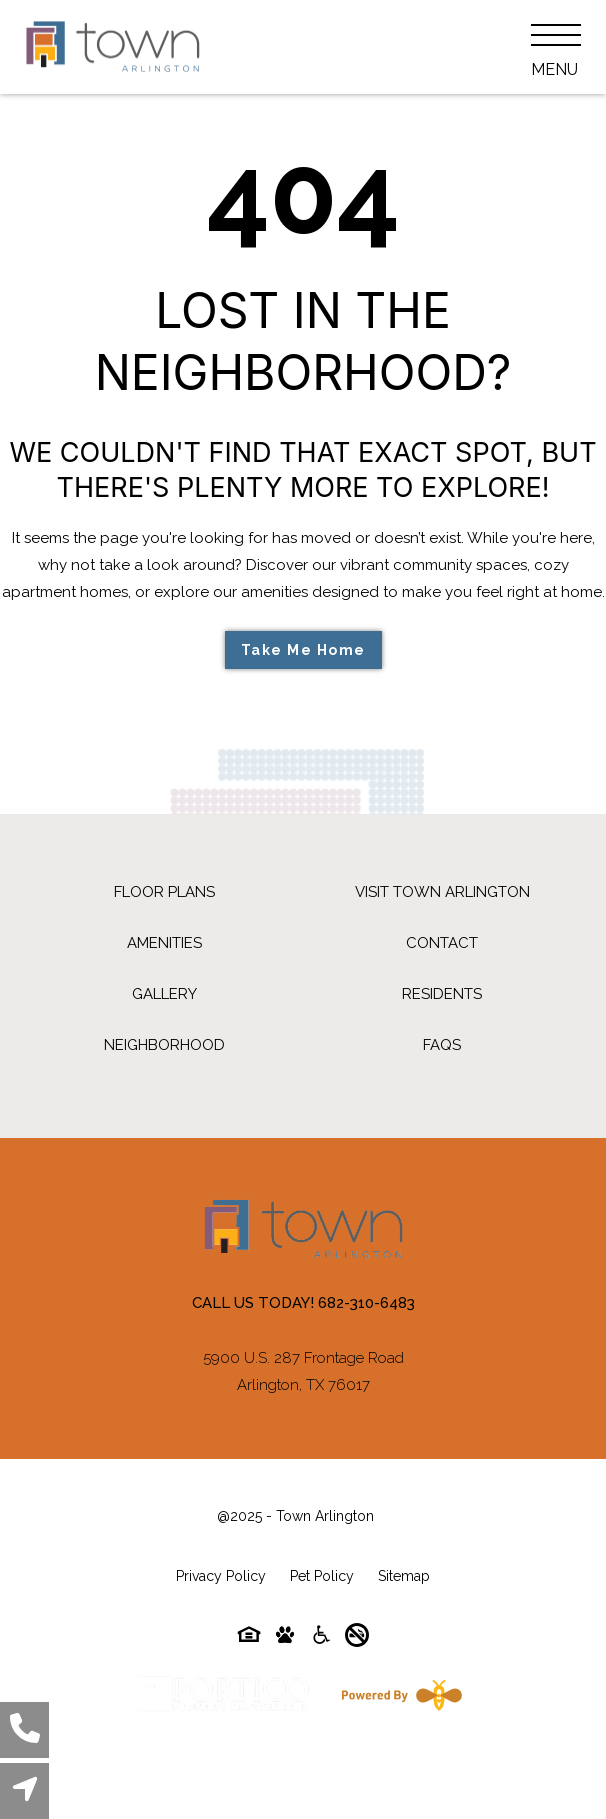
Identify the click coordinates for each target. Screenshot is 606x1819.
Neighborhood (164, 1045)
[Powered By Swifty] (398, 1695)
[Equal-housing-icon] (249, 1638)
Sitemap (404, 1576)
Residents (442, 994)
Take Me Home (303, 650)
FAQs (442, 1045)
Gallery (164, 994)
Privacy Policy (221, 1576)
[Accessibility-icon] (321, 1638)
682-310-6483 (366, 1303)
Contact (442, 943)
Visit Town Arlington (442, 892)
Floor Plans (164, 892)
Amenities (164, 943)
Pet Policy (322, 1576)
